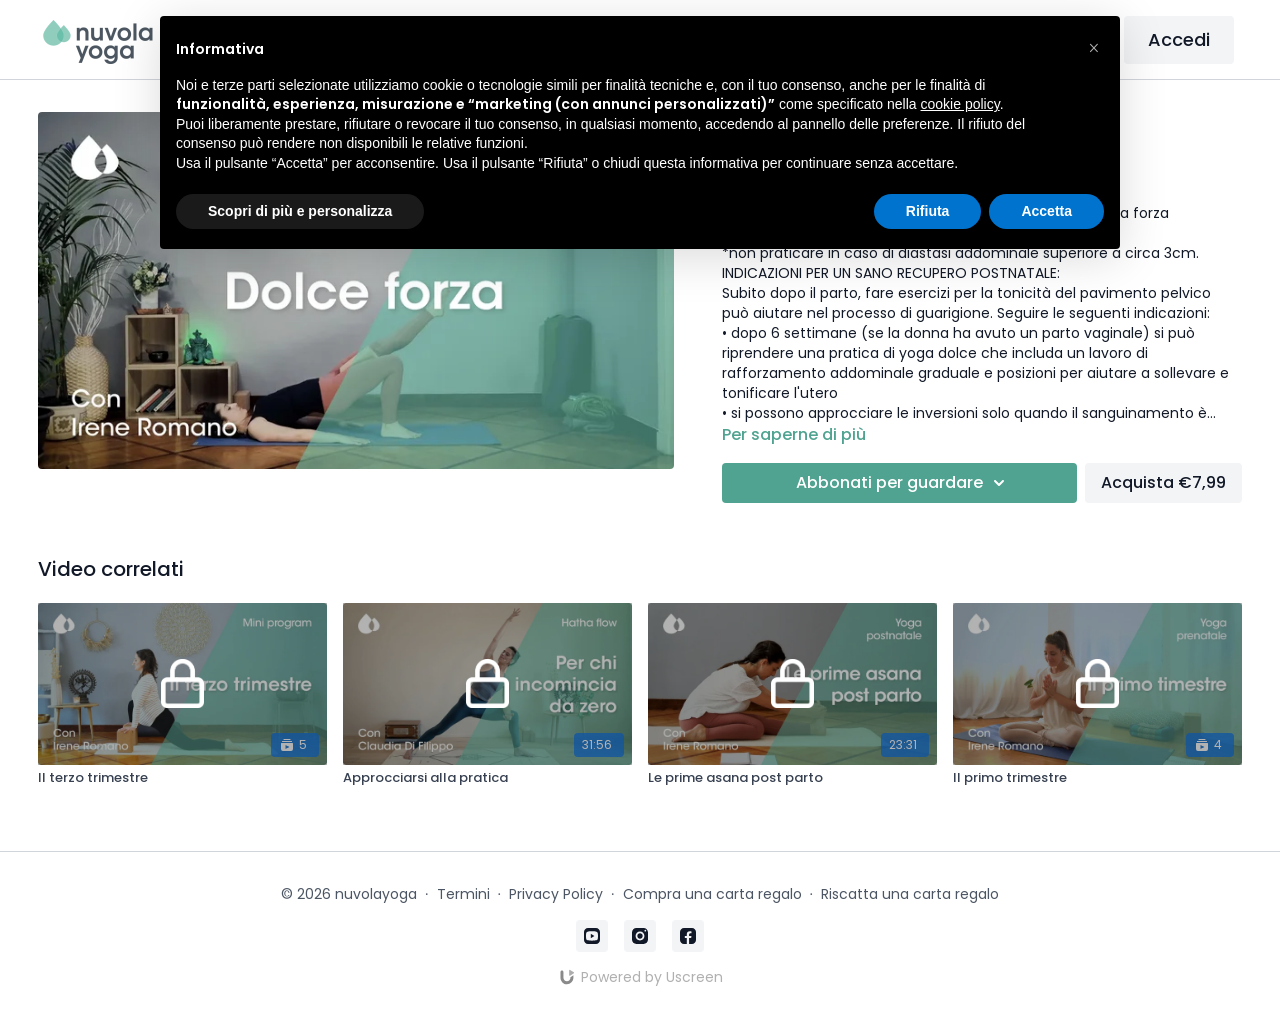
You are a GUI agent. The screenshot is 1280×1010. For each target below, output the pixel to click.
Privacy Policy (556, 894)
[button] (1094, 48)
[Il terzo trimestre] (182, 778)
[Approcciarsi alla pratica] (487, 778)
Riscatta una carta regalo (910, 894)
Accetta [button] (1046, 211)
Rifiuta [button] (928, 211)
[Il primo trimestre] (1097, 778)
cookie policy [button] (960, 104)
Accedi (1179, 39)
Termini (463, 894)
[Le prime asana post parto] (792, 778)
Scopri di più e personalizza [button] (300, 211)
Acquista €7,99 (1163, 482)
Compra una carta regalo (712, 894)
